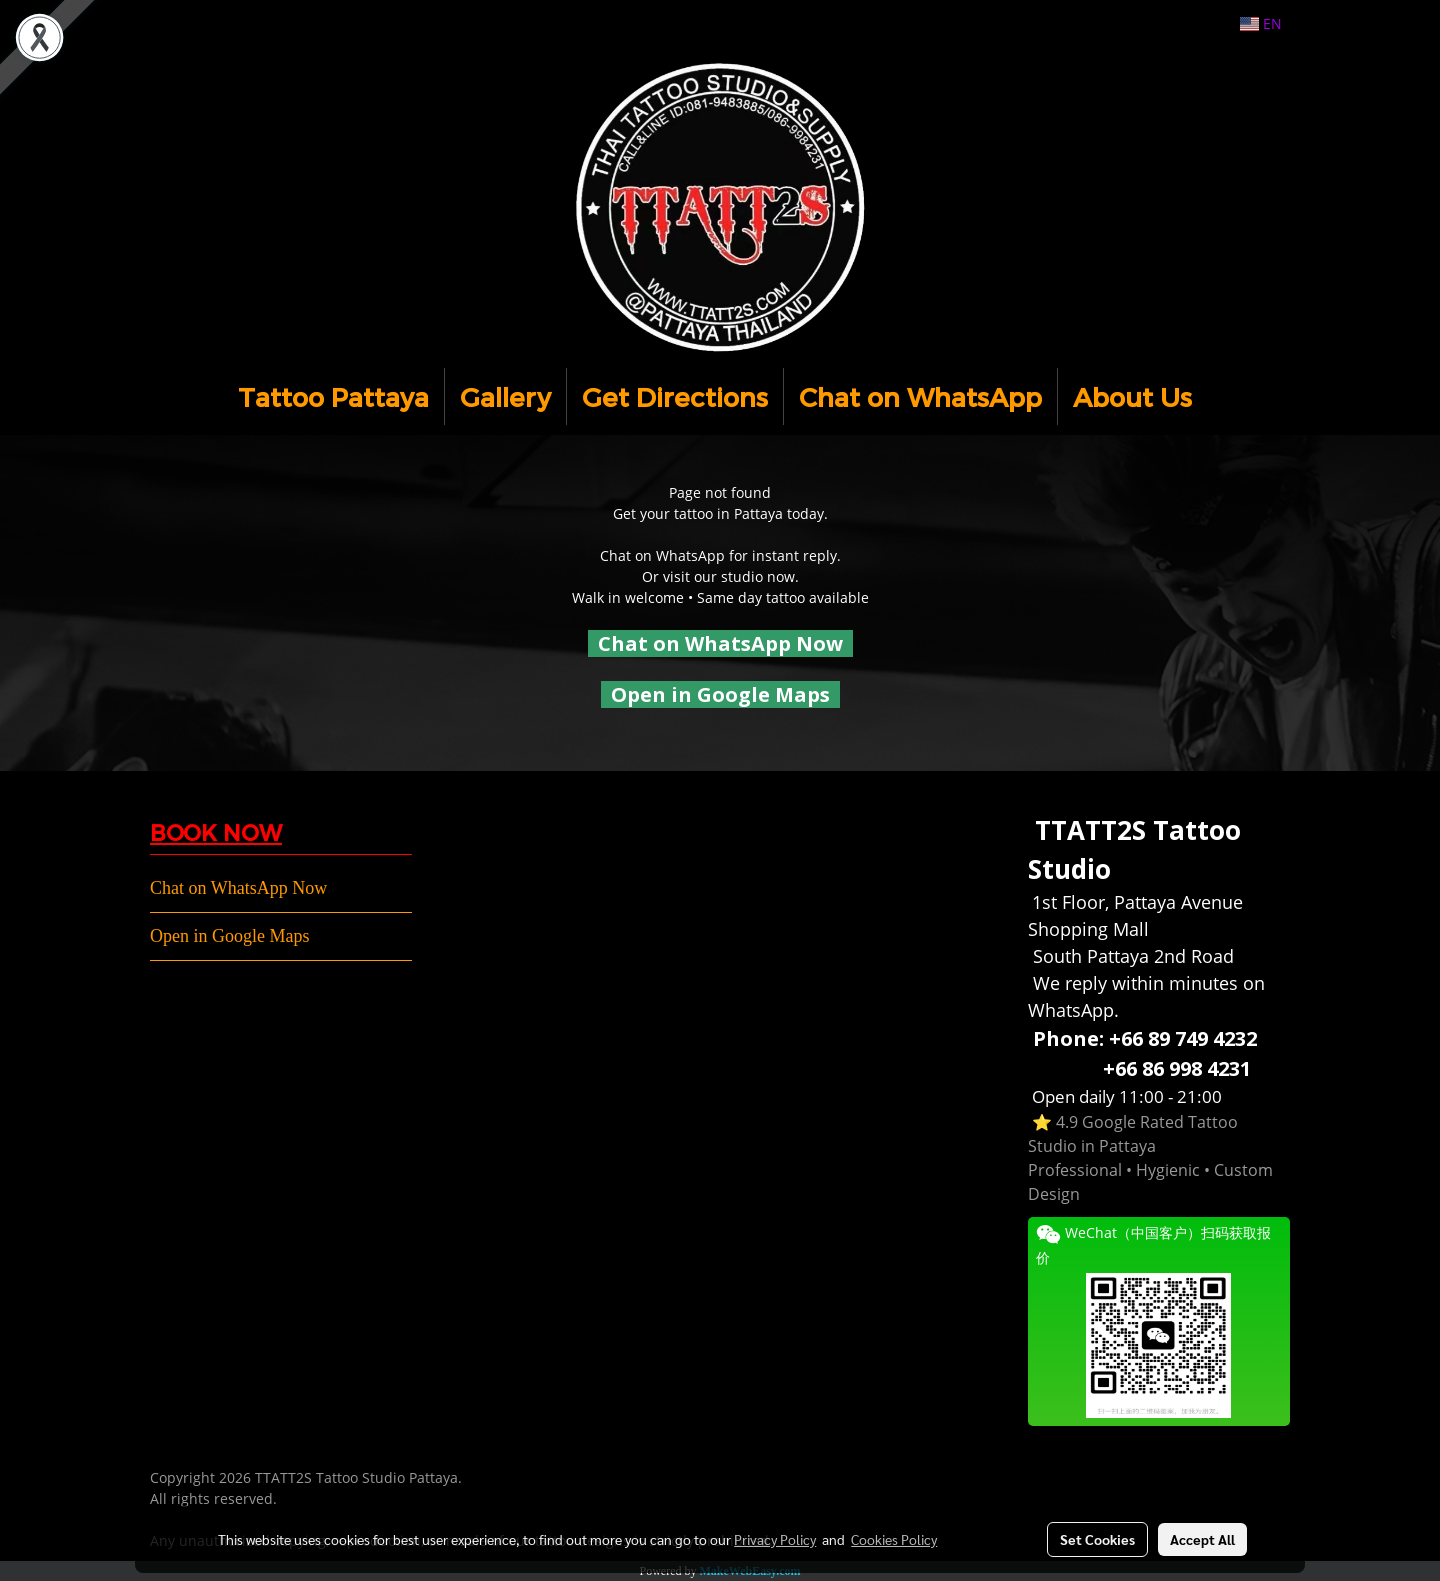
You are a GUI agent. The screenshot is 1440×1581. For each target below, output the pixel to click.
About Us (1132, 396)
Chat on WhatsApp (920, 396)
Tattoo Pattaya (333, 396)
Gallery (505, 396)
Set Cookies (1097, 1539)
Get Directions (675, 396)
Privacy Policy (775, 1539)
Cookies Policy (894, 1539)
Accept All (1202, 1539)
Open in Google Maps (229, 936)
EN (1261, 23)
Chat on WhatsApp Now (720, 643)
